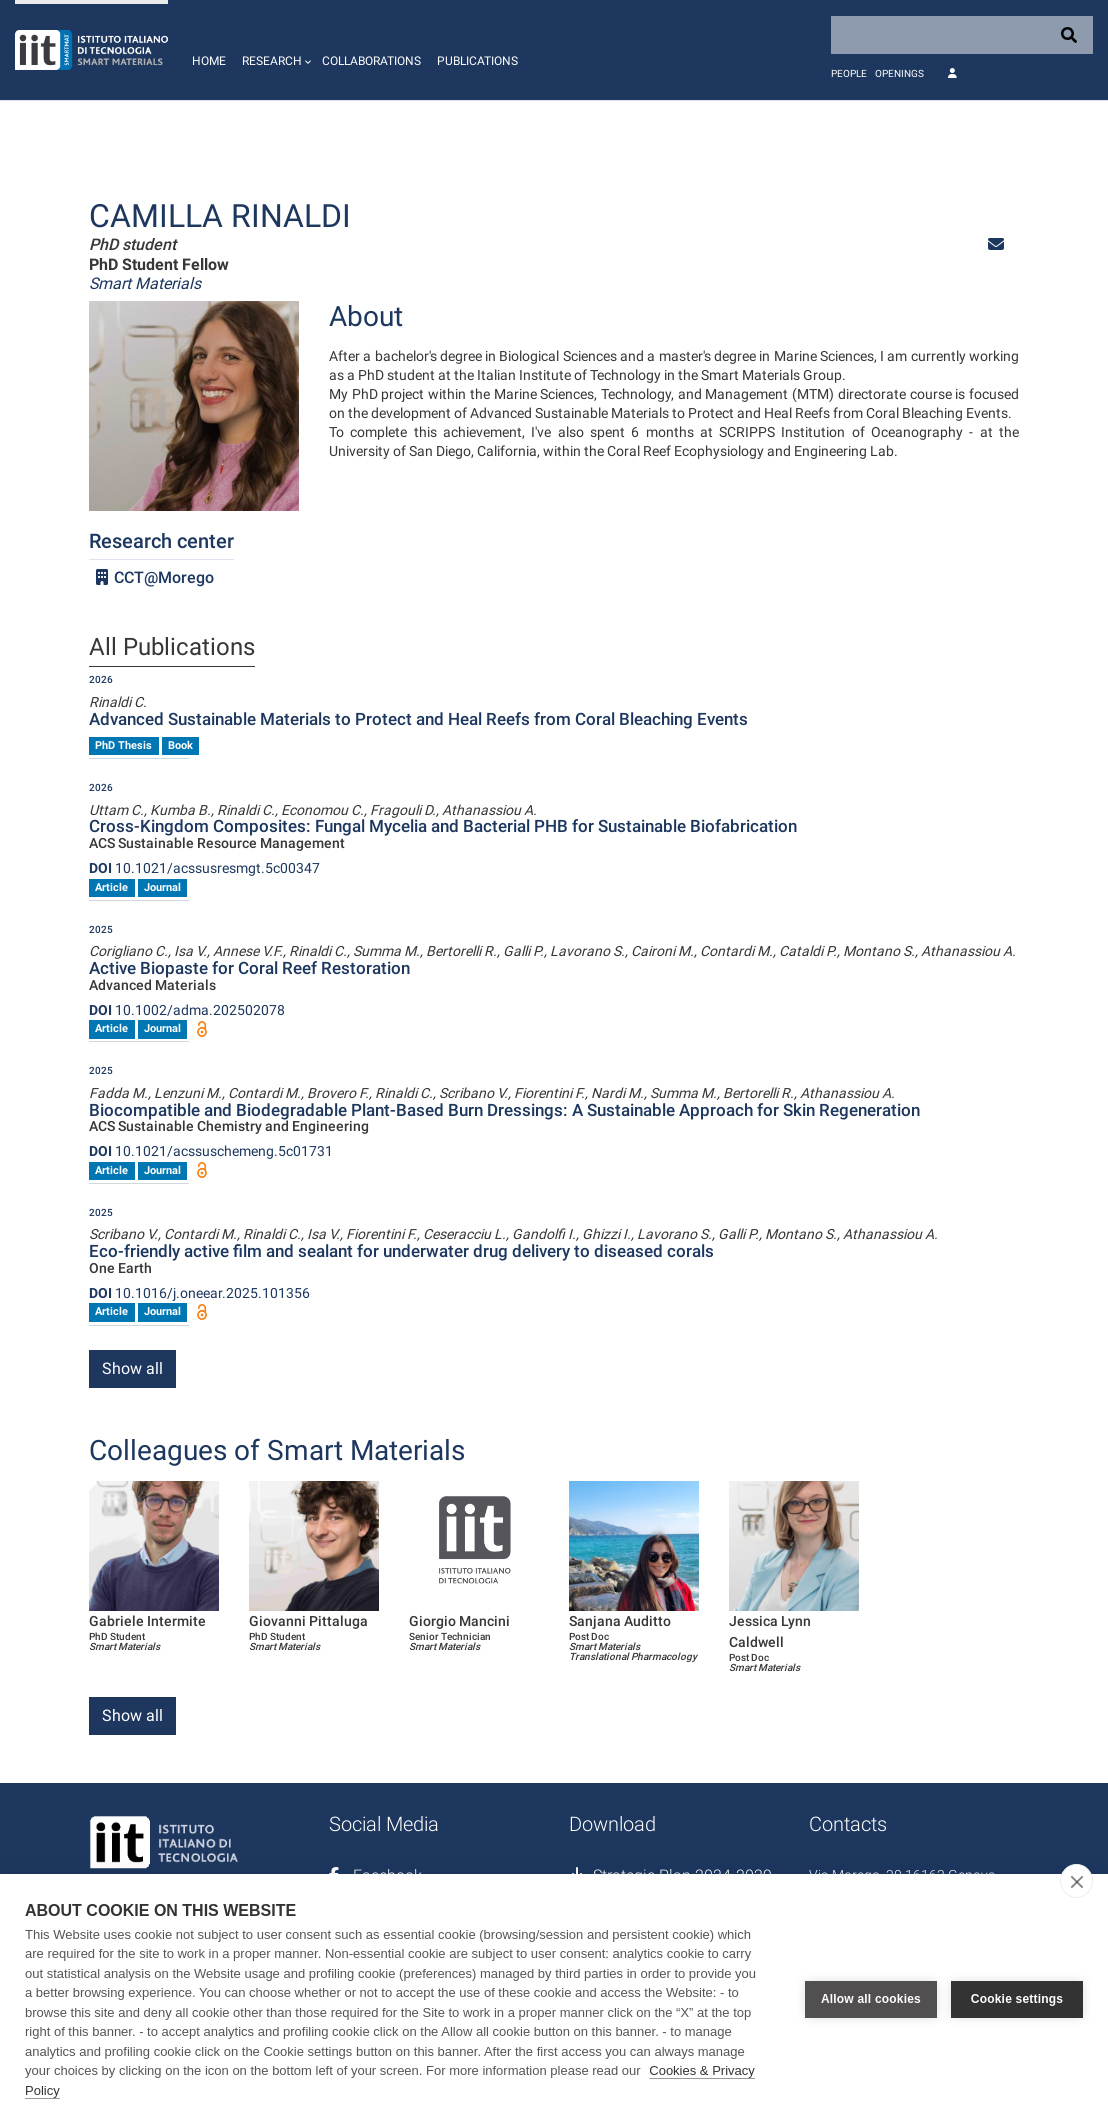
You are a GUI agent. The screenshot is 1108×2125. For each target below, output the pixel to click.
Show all (132, 1368)
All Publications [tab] (172, 648)
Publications (477, 61)
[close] (1076, 1881)
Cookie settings (1017, 1999)
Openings (899, 73)
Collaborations (371, 61)
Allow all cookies (871, 1999)
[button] (274, 50)
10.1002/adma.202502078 (187, 1010)
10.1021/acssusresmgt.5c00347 (204, 868)
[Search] (962, 35)
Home (209, 61)
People (849, 73)
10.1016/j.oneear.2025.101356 (199, 1293)
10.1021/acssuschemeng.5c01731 (211, 1151)
